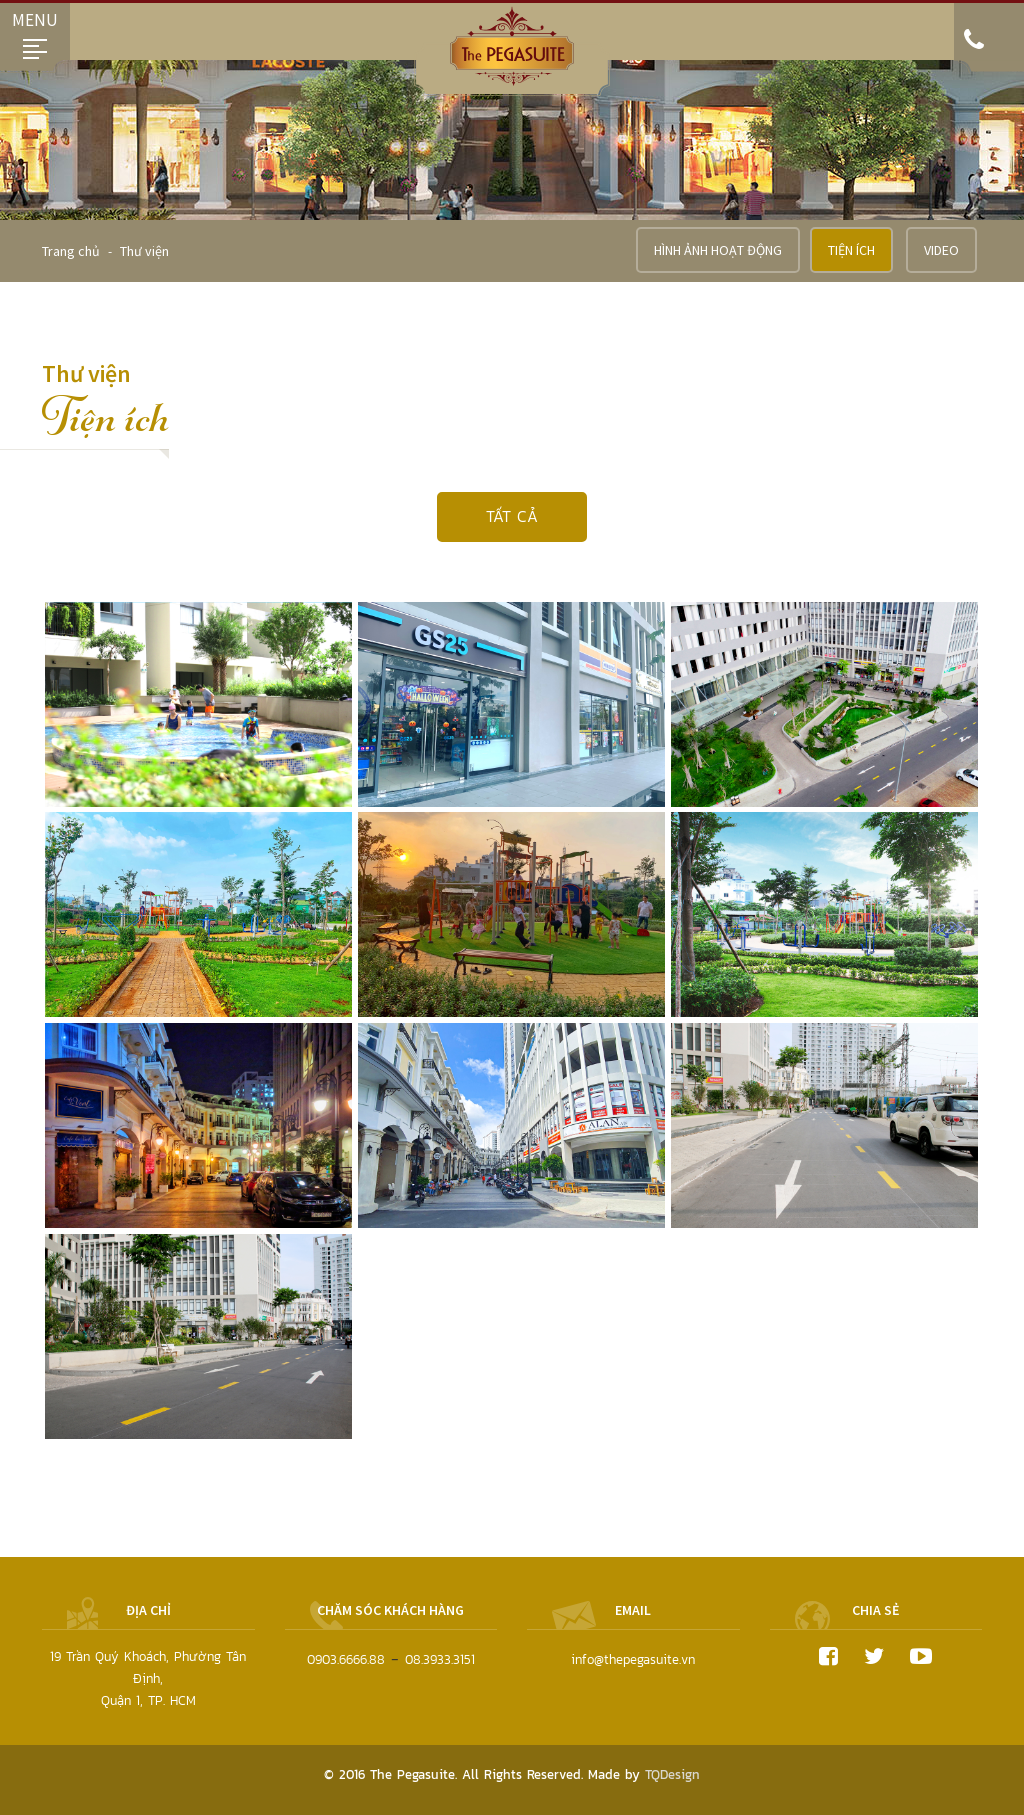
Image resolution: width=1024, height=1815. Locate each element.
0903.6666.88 (346, 1659)
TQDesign (672, 1774)
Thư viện (144, 251)
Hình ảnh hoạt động (718, 250)
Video (941, 250)
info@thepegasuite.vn (633, 1659)
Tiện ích (851, 250)
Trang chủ (72, 251)
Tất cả (512, 516)
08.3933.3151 (440, 1659)
